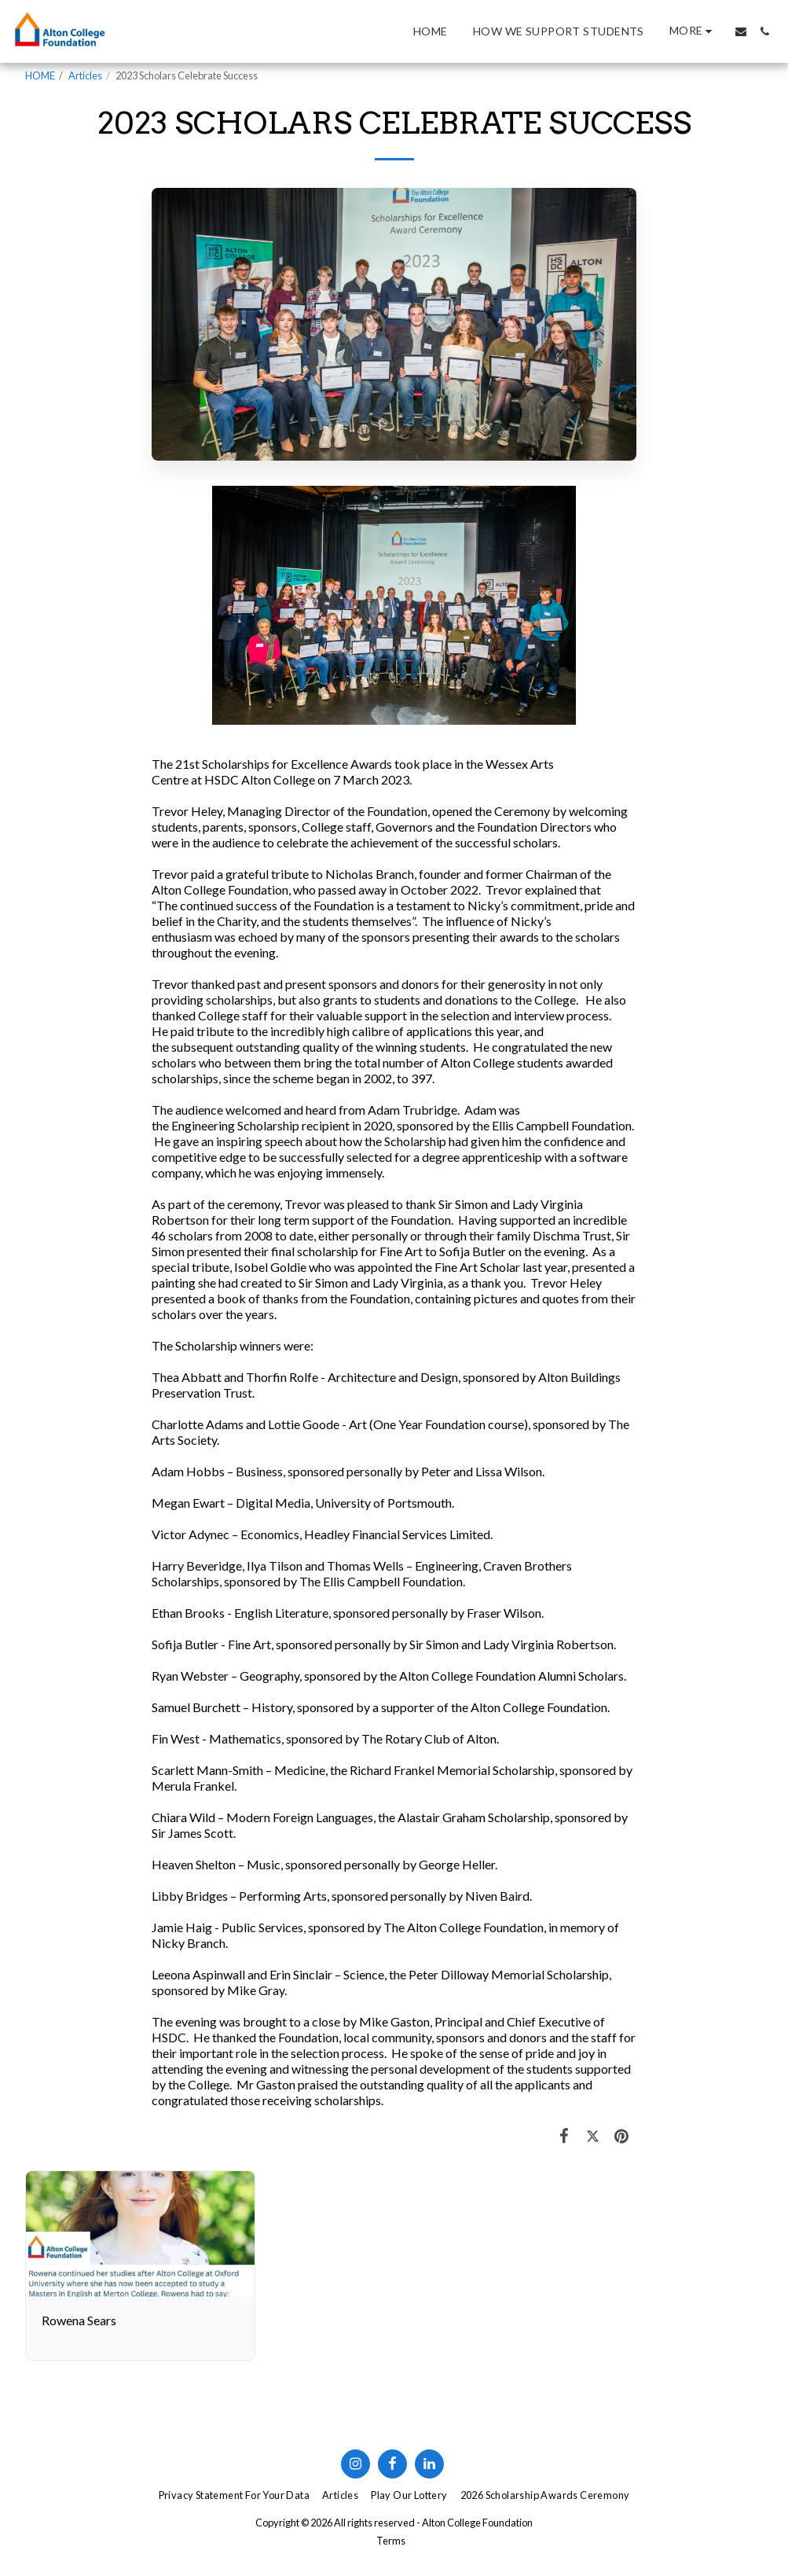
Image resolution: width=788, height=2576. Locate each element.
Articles (85, 75)
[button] (741, 31)
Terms (390, 2540)
